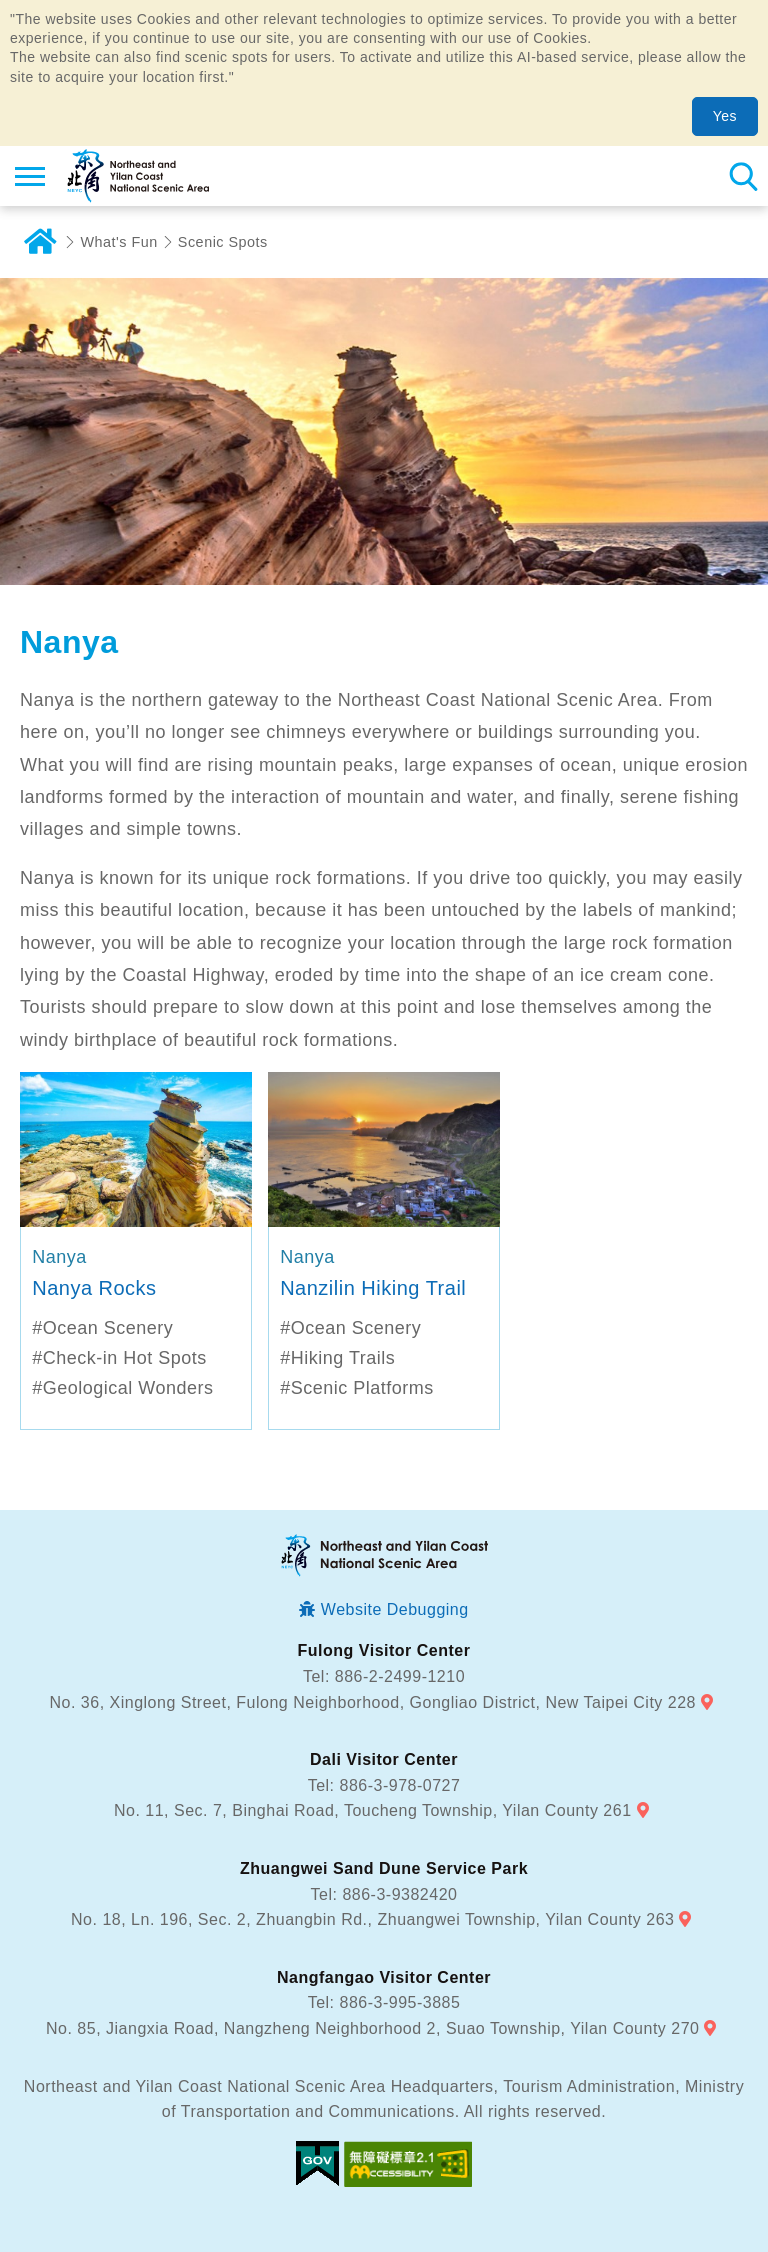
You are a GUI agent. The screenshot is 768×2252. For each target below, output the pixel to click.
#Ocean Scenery (102, 1328)
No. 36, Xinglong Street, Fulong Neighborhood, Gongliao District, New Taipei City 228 (373, 1702)
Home (40, 242)
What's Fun (119, 242)
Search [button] (743, 176)
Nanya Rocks (94, 1288)
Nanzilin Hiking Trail (373, 1288)
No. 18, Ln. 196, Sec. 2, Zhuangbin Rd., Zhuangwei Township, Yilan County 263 (372, 1919)
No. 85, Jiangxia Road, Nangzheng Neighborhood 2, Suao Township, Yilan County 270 (372, 2028)
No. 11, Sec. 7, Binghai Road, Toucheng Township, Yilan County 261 (373, 1810)
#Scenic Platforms (357, 1388)
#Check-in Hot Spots (119, 1358)
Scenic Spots (223, 242)
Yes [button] (725, 116)
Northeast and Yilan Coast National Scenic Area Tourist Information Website (136, 176)
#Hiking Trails (337, 1358)
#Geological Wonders (122, 1388)
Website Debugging (395, 1609)
